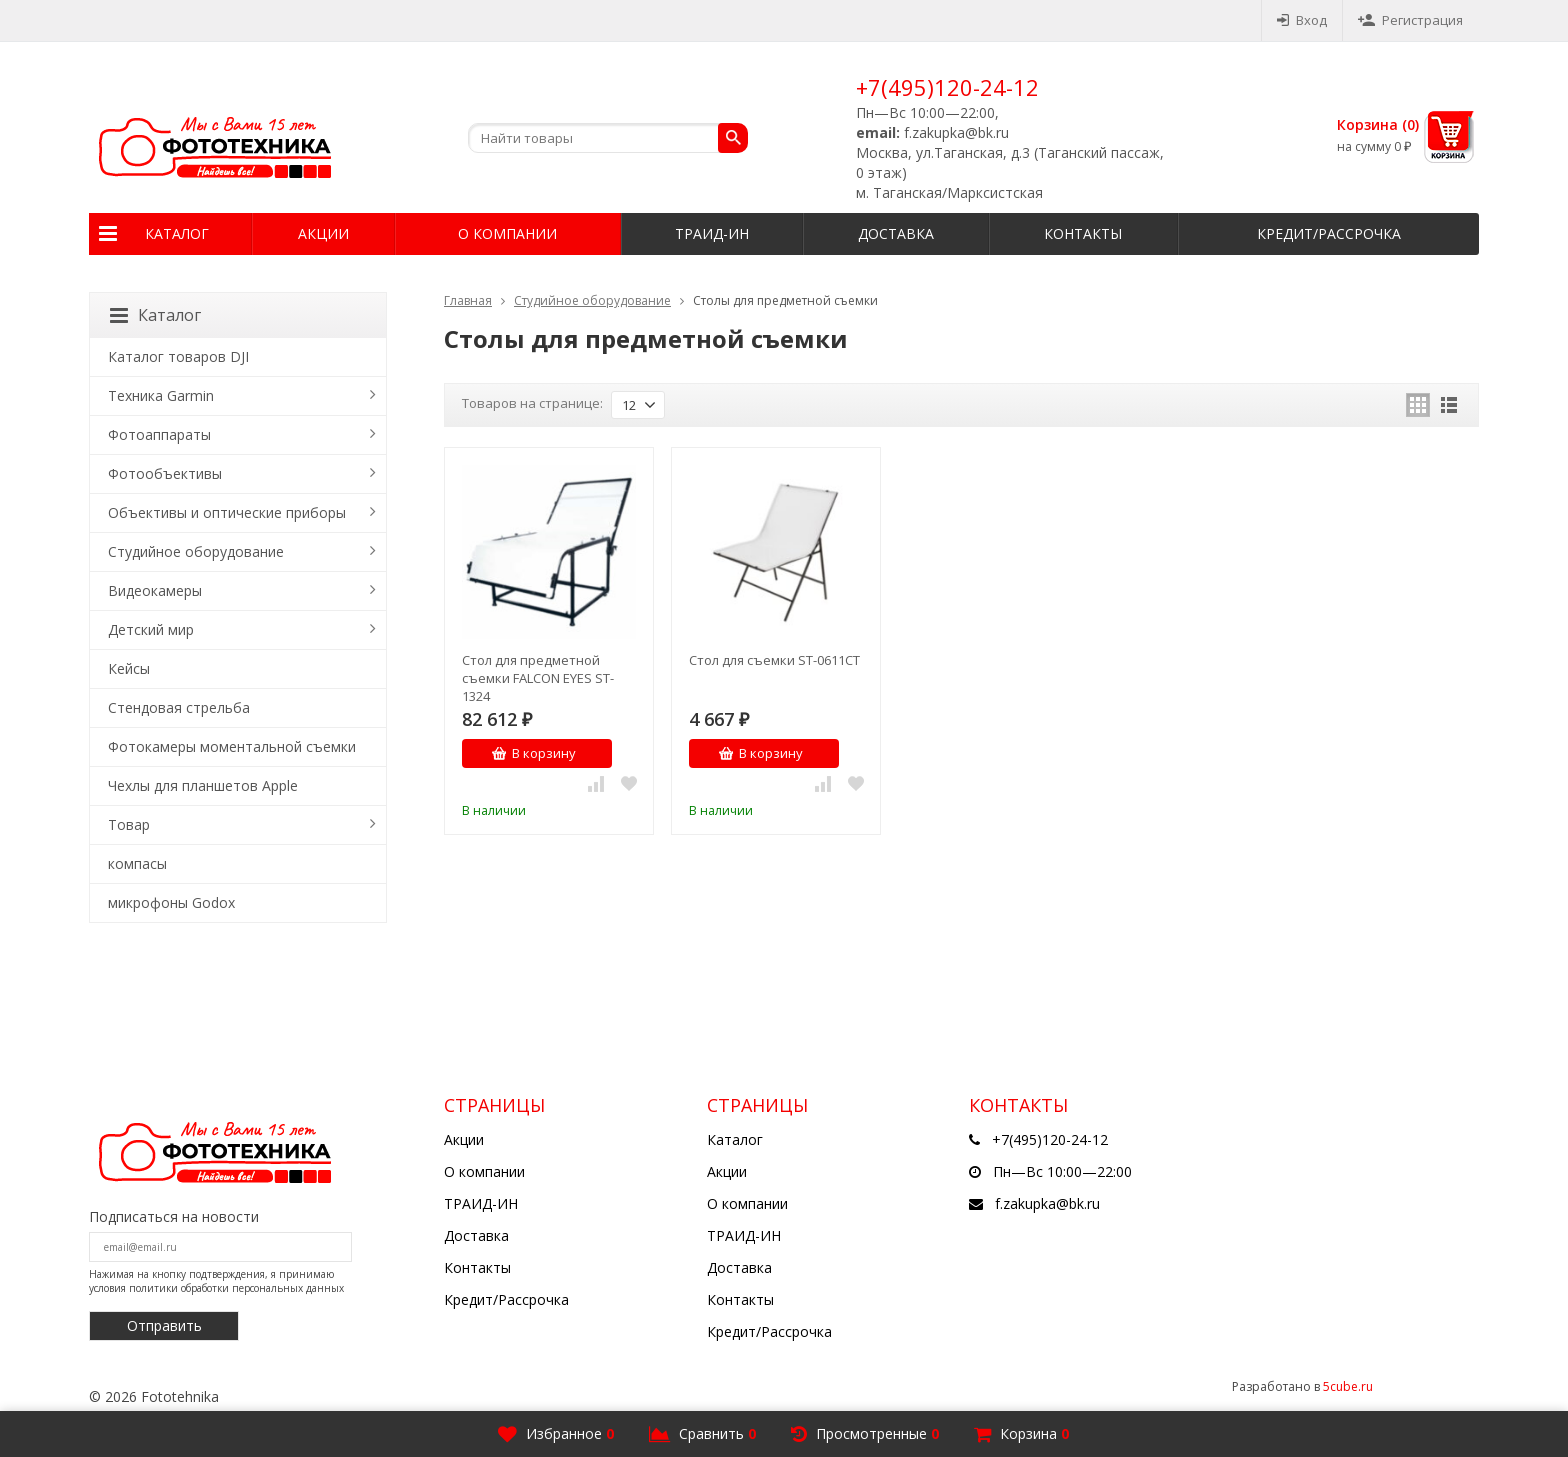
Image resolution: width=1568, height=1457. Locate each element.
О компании (507, 233)
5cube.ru (1348, 1386)
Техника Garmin (161, 395)
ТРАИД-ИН (712, 233)
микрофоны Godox (171, 902)
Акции (323, 233)
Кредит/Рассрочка (1329, 233)
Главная (468, 300)
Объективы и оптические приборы (227, 512)
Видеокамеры (155, 590)
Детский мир (151, 629)
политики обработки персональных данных (236, 1288)
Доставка (896, 233)
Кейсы (129, 668)
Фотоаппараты (159, 434)
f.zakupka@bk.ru (1047, 1203)
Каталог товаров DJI (178, 356)
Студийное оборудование (592, 300)
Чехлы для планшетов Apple (203, 785)
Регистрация (1410, 20)
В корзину (533, 753)
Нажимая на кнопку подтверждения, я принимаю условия (216, 1281)
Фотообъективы (165, 473)
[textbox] (608, 138)
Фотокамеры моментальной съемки (232, 746)
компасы (137, 863)
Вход (1302, 20)
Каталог (177, 233)
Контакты (1083, 233)
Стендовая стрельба (179, 707)
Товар (129, 824)
